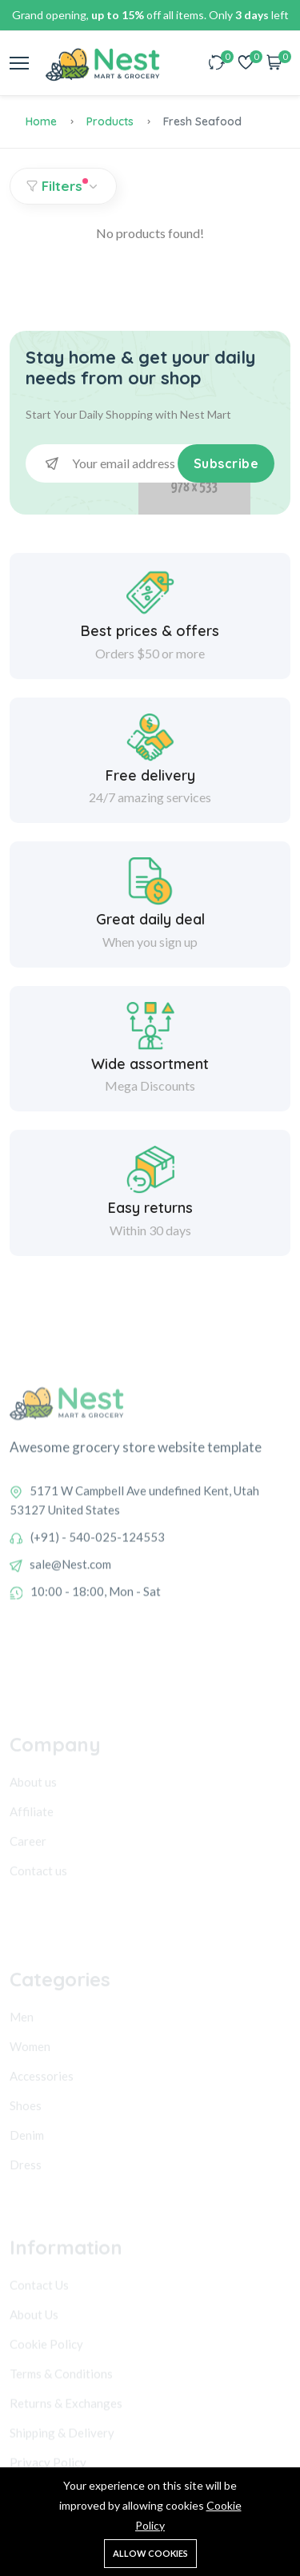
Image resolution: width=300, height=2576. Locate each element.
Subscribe (226, 463)
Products (110, 121)
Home (41, 121)
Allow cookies (150, 2553)
